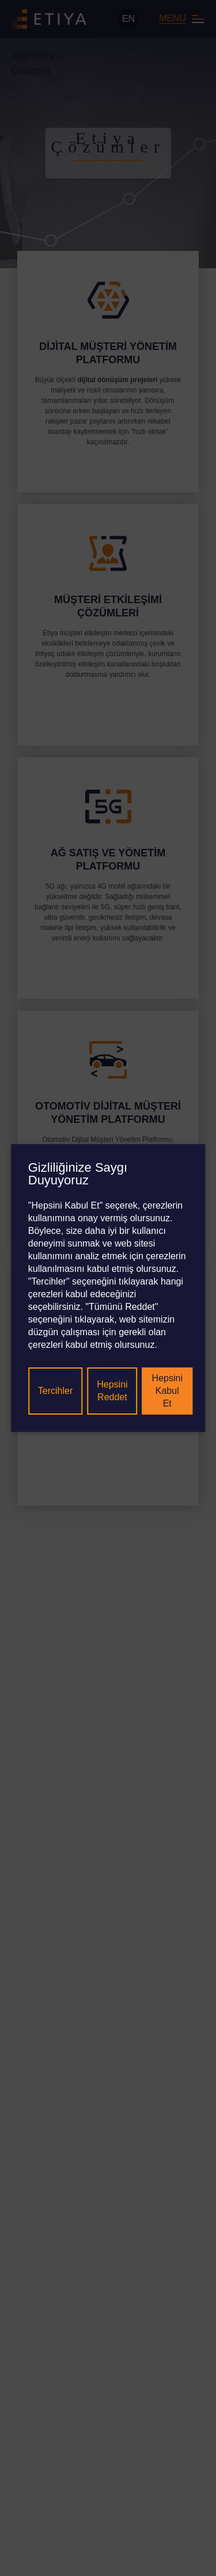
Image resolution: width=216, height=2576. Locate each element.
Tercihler (55, 1391)
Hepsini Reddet (112, 1391)
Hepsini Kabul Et (167, 1390)
